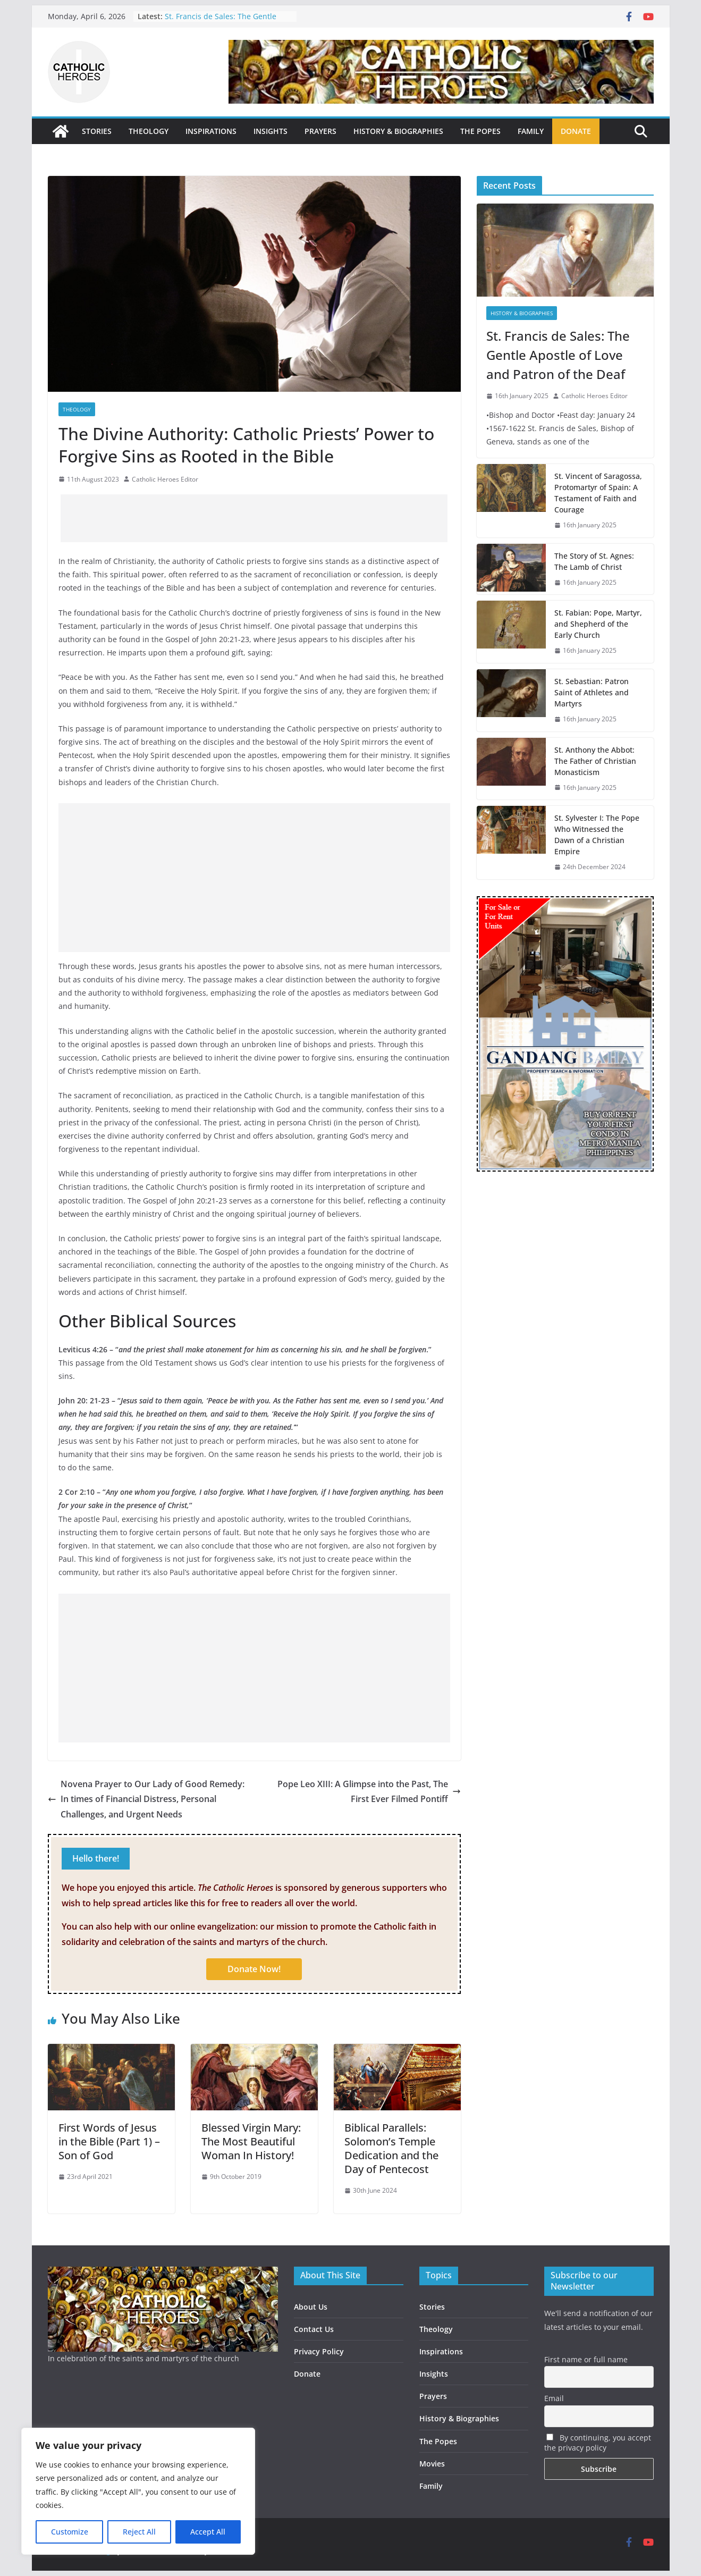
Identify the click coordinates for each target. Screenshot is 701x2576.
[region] (138, 2491)
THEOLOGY (148, 131)
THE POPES (480, 131)
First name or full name (586, 2359)
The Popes (438, 2441)
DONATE (576, 131)
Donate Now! (254, 1969)
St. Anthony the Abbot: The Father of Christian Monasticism (595, 761)
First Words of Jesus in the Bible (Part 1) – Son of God (109, 2141)
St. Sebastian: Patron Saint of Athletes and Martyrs (591, 692)
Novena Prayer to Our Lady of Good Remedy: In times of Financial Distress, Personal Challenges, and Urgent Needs (146, 1799)
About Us (310, 2307)
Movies (432, 2464)
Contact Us (314, 2329)
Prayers (433, 2396)
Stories (432, 2307)
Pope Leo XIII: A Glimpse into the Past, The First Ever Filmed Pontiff (369, 1791)
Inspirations (441, 2351)
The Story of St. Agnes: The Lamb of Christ (594, 561)
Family (431, 2486)
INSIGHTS (271, 131)
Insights (433, 2374)
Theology (77, 409)
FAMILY (531, 131)
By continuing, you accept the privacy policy (597, 2442)
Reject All (139, 2532)
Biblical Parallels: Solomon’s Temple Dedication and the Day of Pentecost (391, 2148)
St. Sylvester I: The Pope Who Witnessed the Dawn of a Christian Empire (596, 834)
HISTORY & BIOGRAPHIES (398, 131)
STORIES (97, 131)
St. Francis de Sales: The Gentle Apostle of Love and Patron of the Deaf (558, 355)
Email (554, 2398)
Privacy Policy (319, 2351)
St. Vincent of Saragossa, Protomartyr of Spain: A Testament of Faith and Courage (598, 493)
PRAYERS (320, 131)
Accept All (207, 2532)
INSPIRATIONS (211, 131)
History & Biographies (522, 313)
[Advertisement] (254, 518)
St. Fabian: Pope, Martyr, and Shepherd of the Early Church (598, 624)
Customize (69, 2532)
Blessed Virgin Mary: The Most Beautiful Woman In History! (251, 2141)
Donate (307, 2374)
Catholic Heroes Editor (165, 479)
